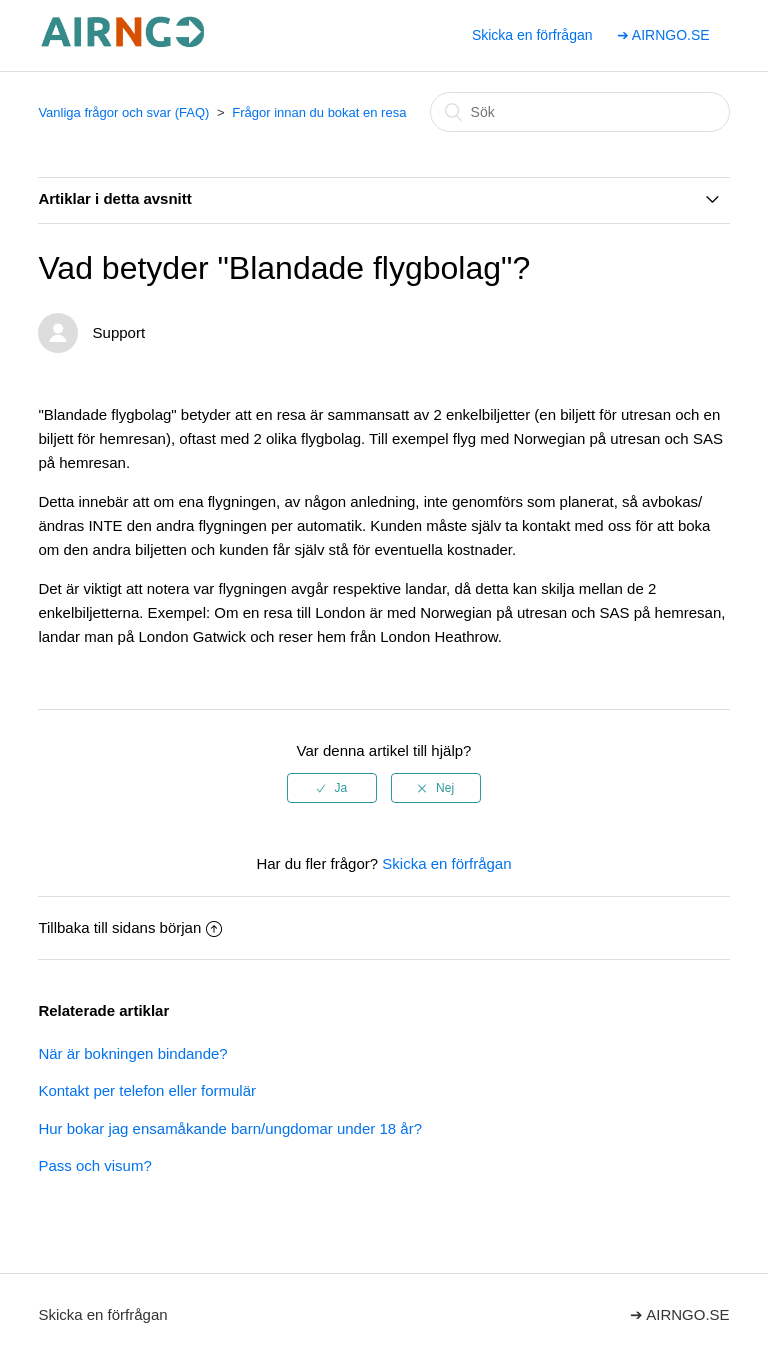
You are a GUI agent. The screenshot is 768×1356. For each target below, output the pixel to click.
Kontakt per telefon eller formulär (147, 1090)
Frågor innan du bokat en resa (319, 112)
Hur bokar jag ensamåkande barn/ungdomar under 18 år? (230, 1128)
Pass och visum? (94, 1165)
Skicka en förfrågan (532, 35)
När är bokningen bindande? (132, 1053)
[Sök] (580, 112)
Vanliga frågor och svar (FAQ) (123, 112)
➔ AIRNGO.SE (663, 35)
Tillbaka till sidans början (130, 927)
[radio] (332, 788)
